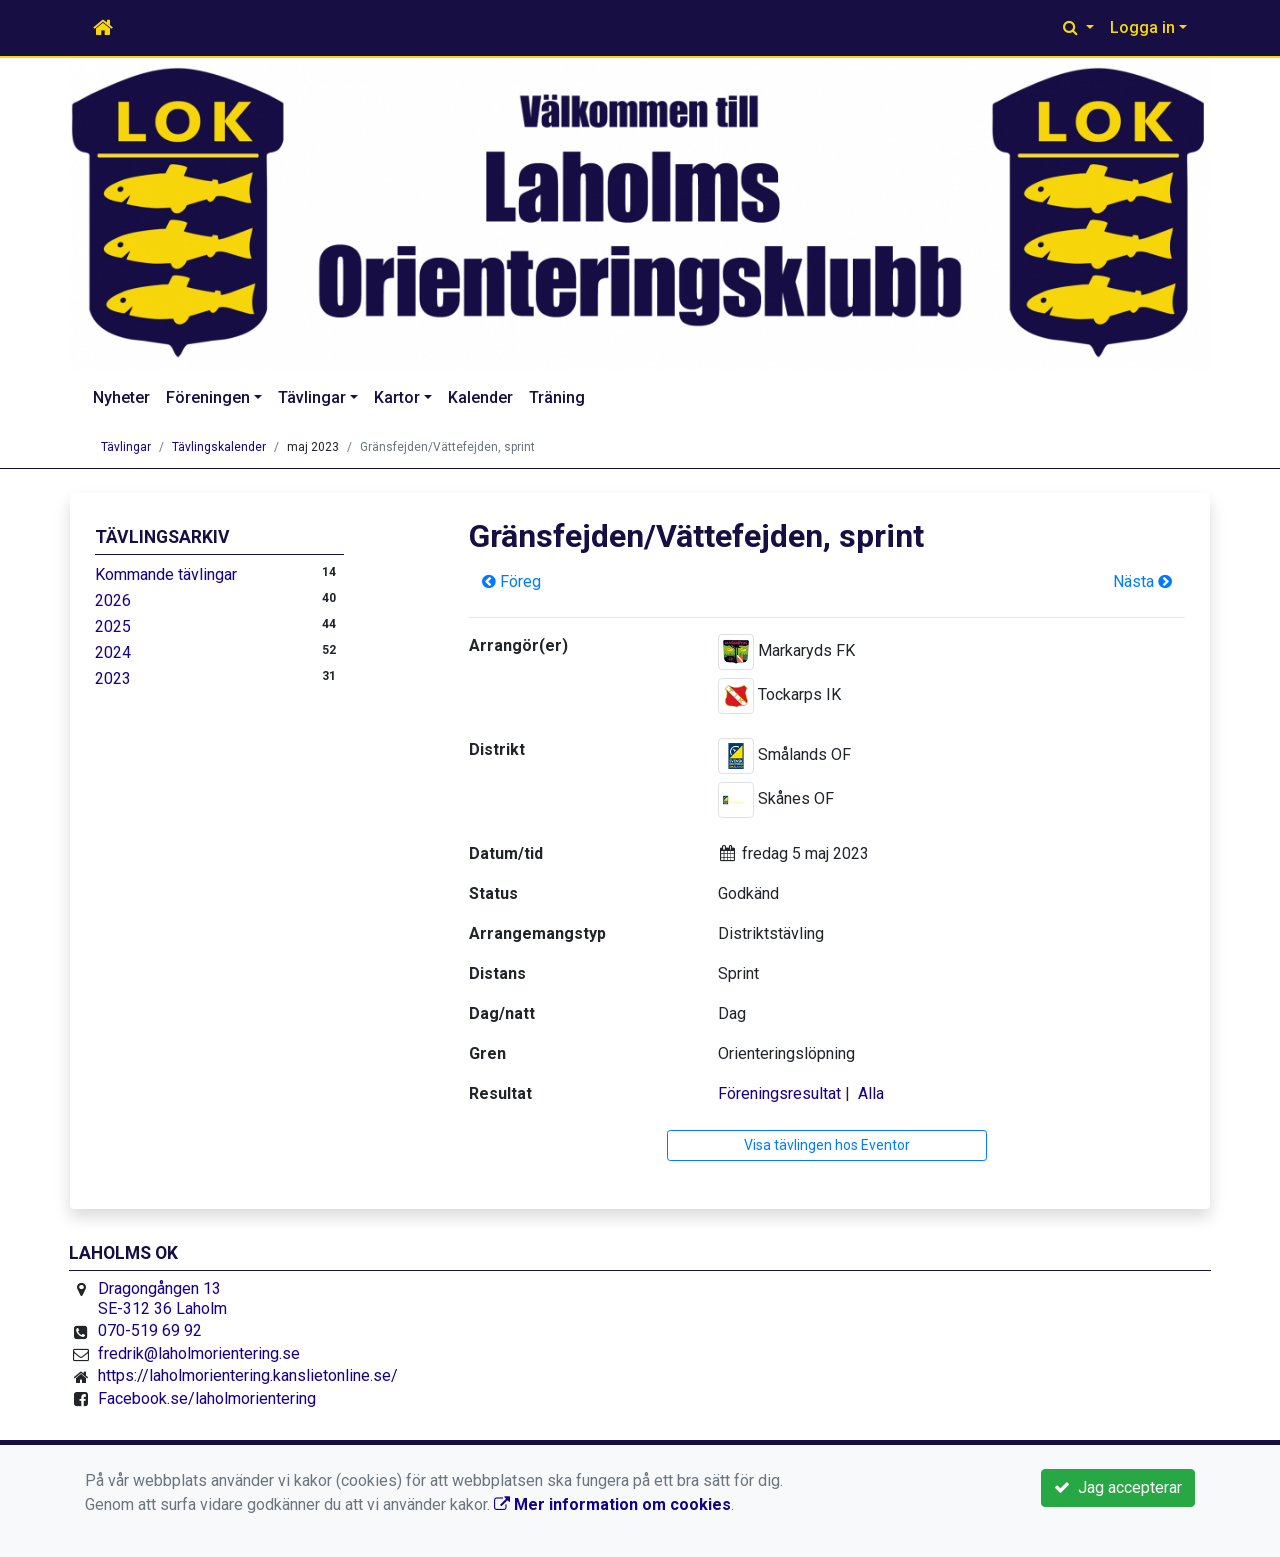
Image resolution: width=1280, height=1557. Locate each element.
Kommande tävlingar (166, 574)
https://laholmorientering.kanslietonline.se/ (248, 1375)
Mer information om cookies (612, 1504)
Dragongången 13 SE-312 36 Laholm (162, 1298)
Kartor (397, 397)
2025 (113, 626)
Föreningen (208, 397)
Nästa (1142, 581)
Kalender (480, 397)
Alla (871, 1093)
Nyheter (121, 397)
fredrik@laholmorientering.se (199, 1353)
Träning (557, 397)
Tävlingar (312, 397)
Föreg (511, 581)
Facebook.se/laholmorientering (207, 1398)
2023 (113, 678)
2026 (113, 600)
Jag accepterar (1118, 1487)
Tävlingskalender (219, 447)
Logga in (1142, 27)
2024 (113, 652)
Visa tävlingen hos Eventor (827, 1145)
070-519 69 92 (150, 1330)
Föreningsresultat (779, 1093)
